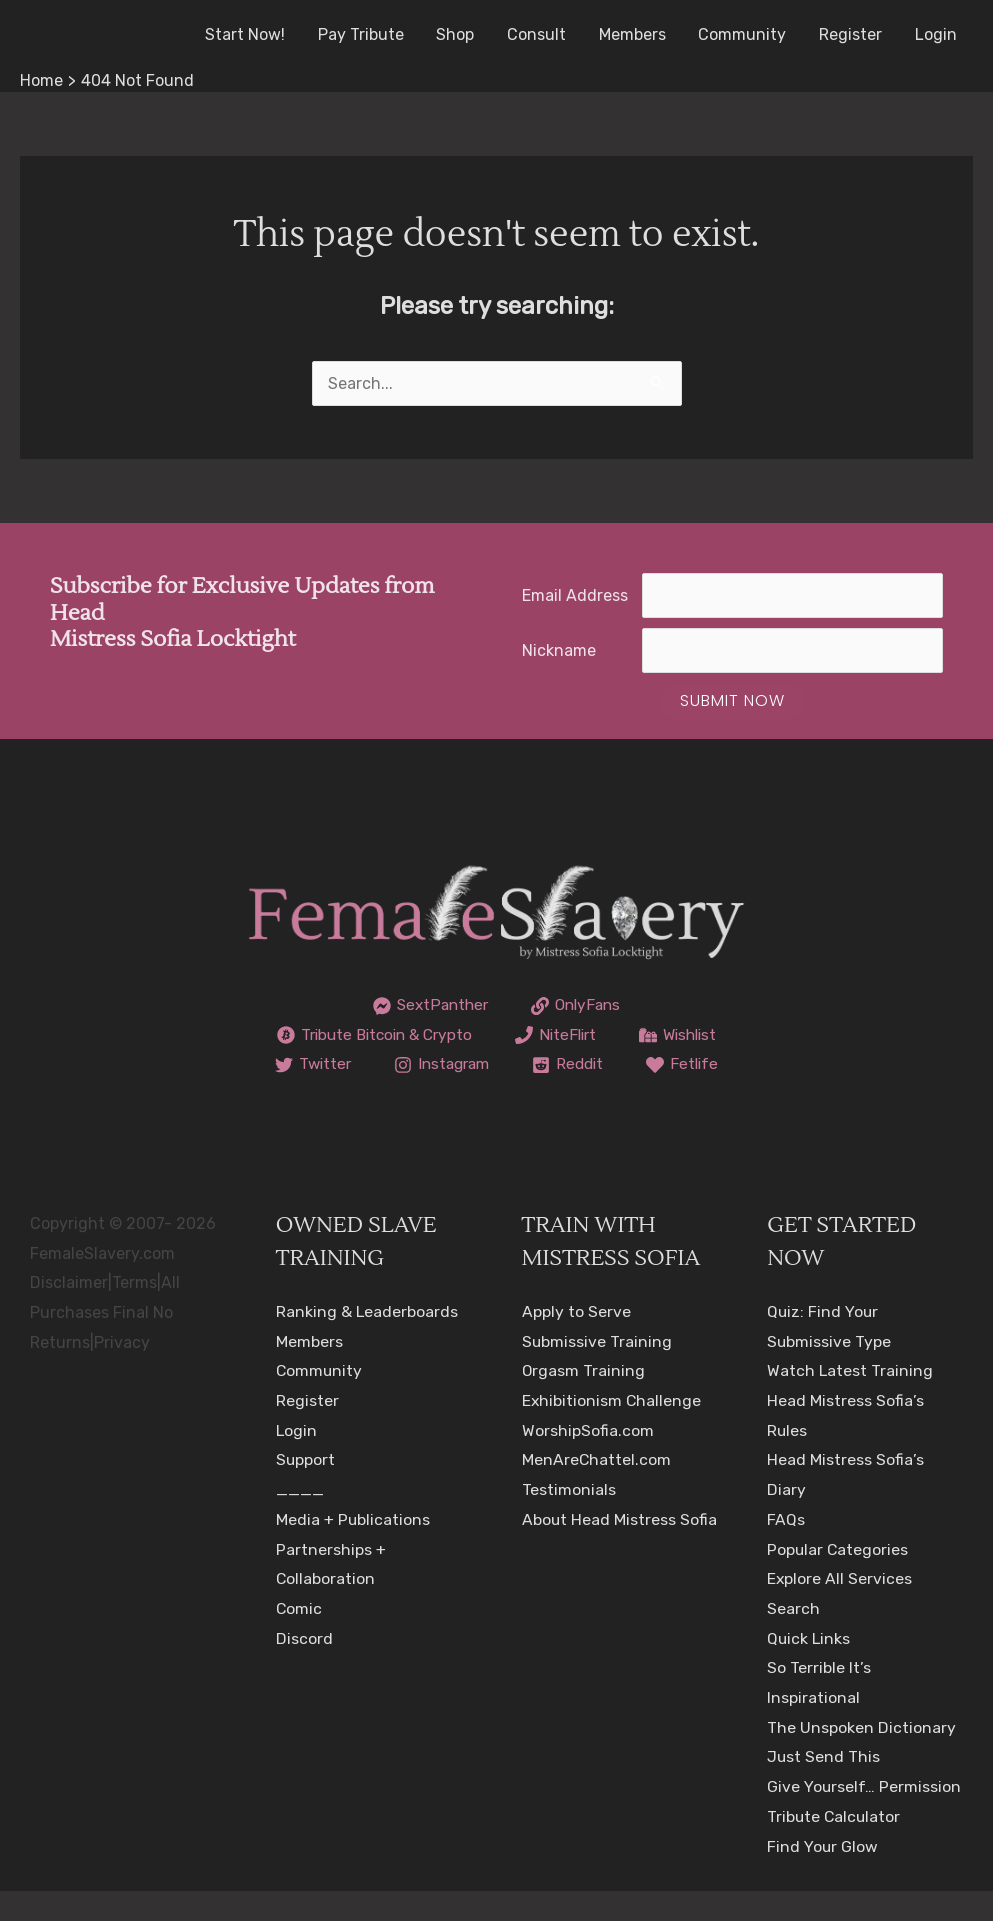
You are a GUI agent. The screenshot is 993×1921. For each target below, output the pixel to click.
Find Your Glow (823, 1875)
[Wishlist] (363, 1065)
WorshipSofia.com (588, 1459)
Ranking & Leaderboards (367, 1341)
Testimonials (569, 1519)
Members (634, 34)
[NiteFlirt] (621, 1035)
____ (300, 1519)
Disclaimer (69, 1312)
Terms (134, 1312)
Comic (299, 1638)
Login (936, 34)
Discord (304, 1667)
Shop (459, 34)
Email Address (575, 595)
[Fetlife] (554, 1095)
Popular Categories (838, 1578)
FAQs (786, 1549)
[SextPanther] (428, 1006)
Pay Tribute (365, 34)
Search (793, 1638)
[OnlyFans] (577, 1006)
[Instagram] (620, 1065)
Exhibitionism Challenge (612, 1430)
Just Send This (824, 1786)
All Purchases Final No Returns (105, 1342)
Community (744, 34)
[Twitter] (487, 1065)
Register (851, 34)
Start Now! (250, 34)
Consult (539, 34)
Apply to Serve (576, 1341)
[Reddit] (438, 1095)
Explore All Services (840, 1608)
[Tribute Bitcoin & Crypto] (432, 1035)
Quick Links (809, 1667)
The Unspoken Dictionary (861, 1756)
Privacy (122, 1371)
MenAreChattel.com (597, 1489)
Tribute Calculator (835, 1846)
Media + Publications (354, 1549)
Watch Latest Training (850, 1400)
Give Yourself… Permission (864, 1816)
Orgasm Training (584, 1400)
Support (306, 1489)
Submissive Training (597, 1370)
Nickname (559, 650)
